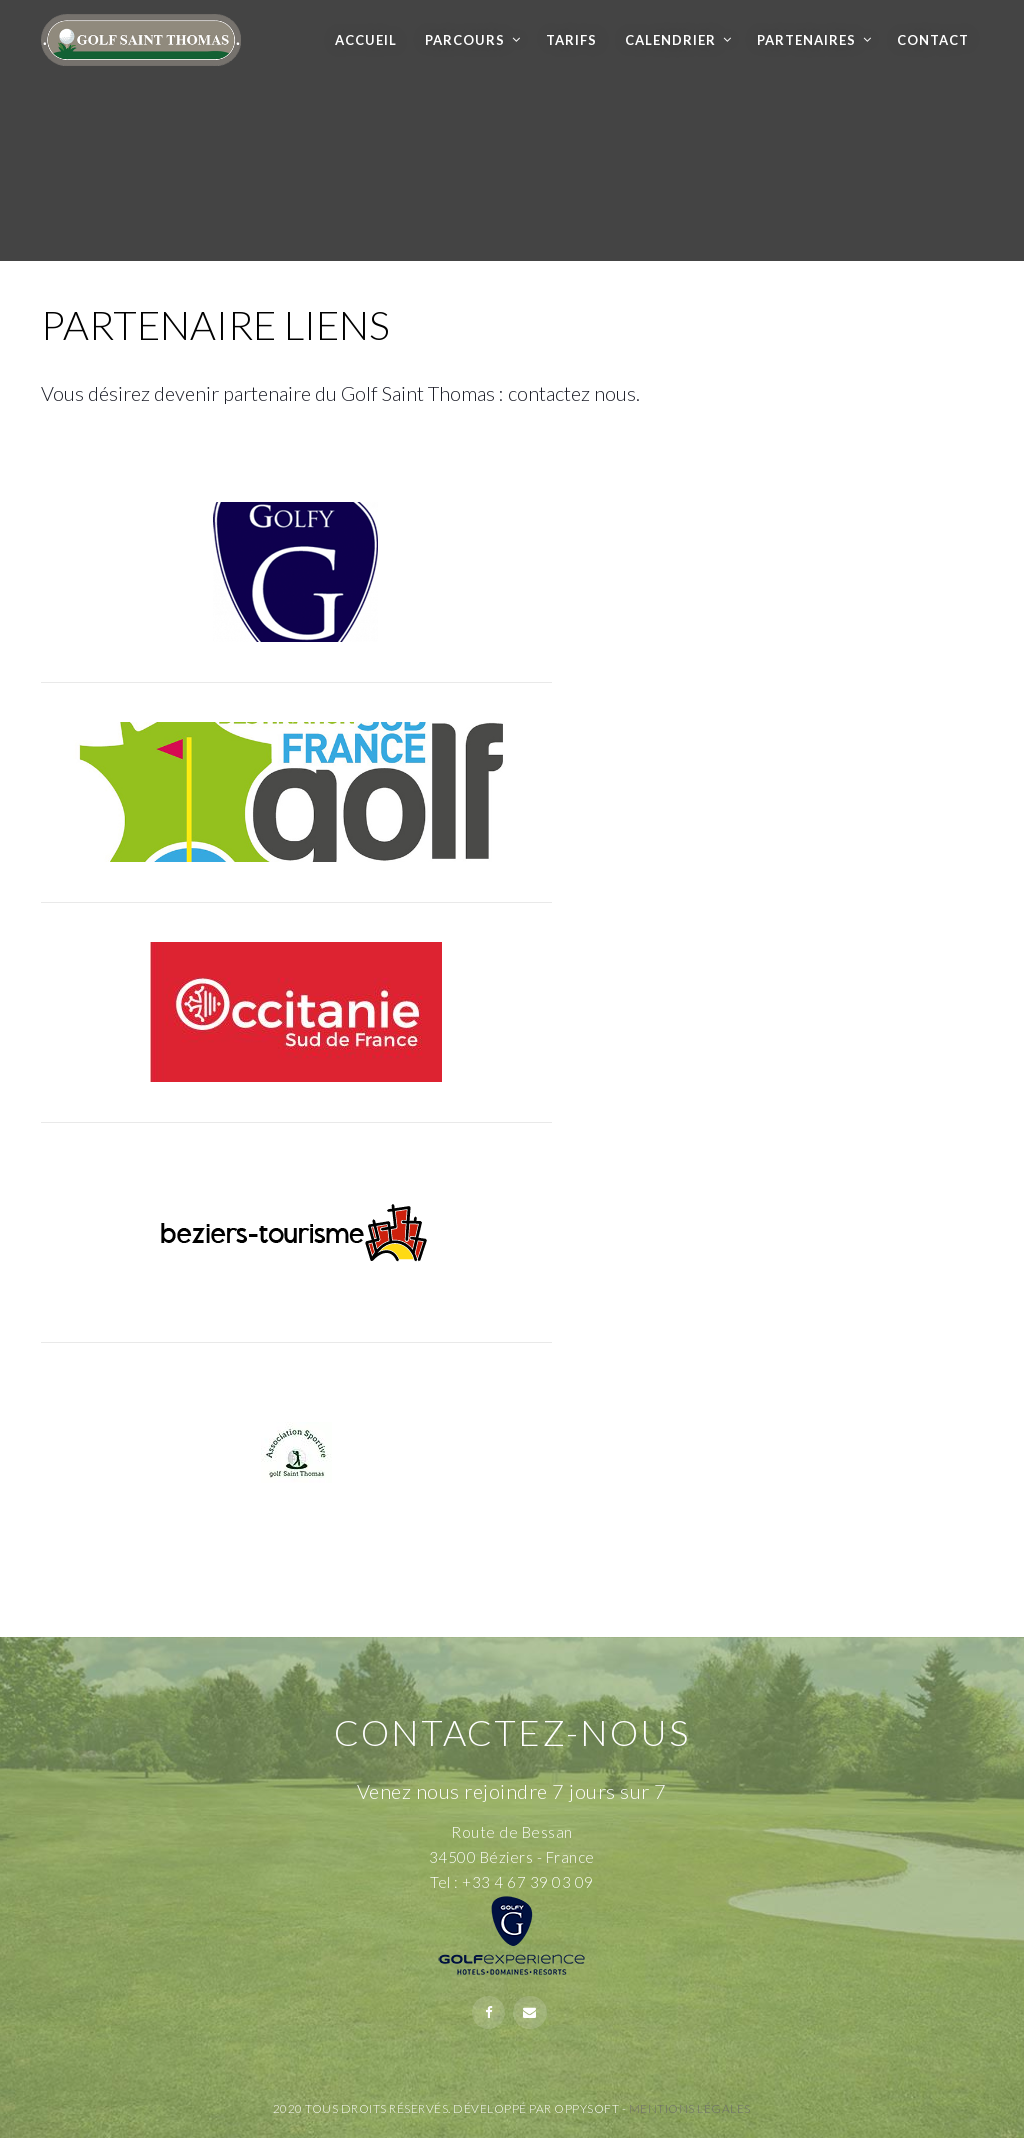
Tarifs (571, 40)
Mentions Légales (690, 2108)
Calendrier (670, 40)
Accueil (366, 40)
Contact (933, 40)
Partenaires (806, 40)
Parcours (465, 40)
